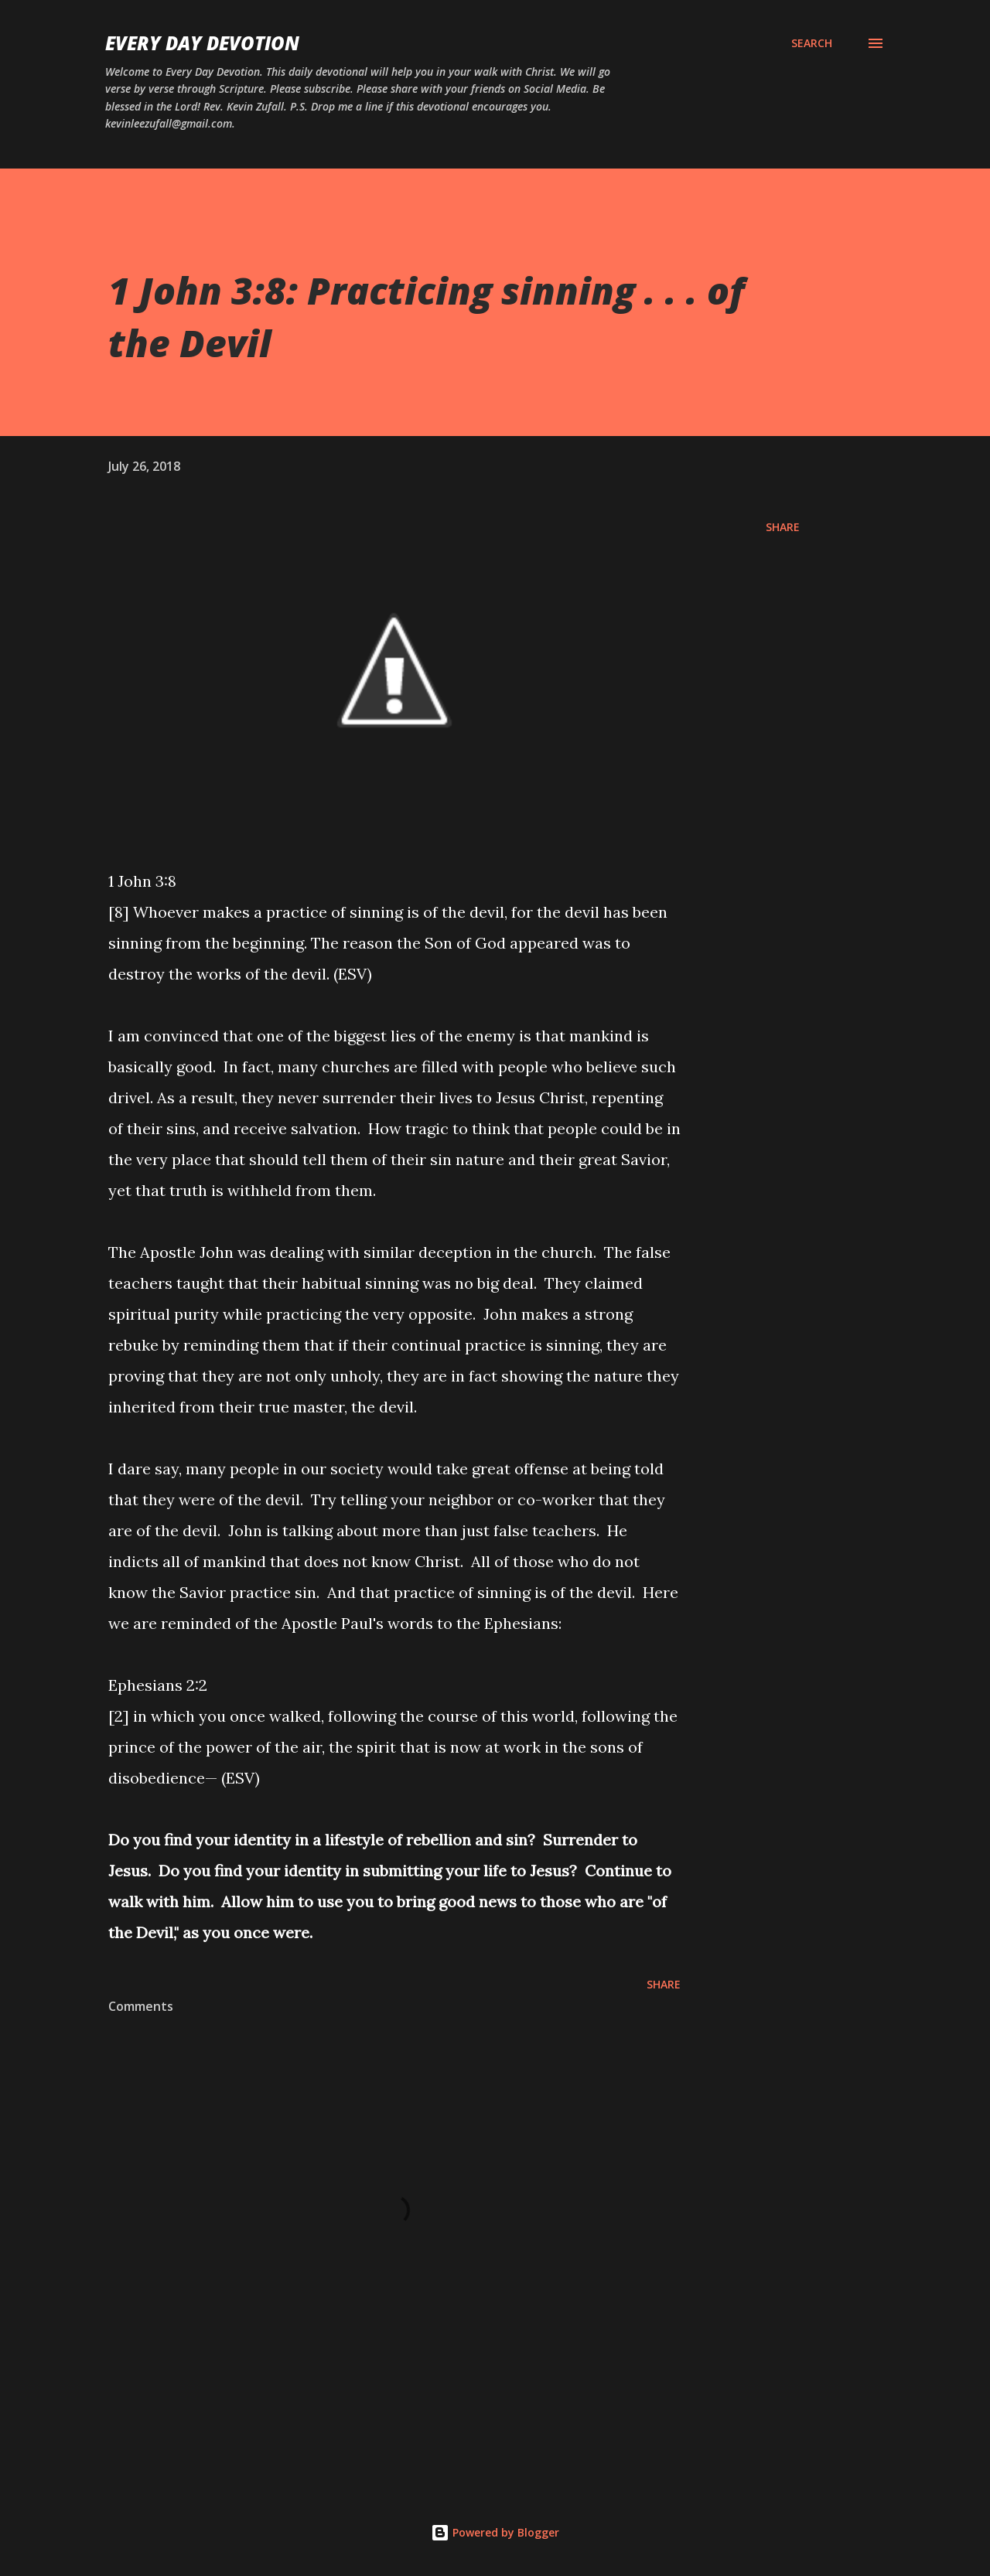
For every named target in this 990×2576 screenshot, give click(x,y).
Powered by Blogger (495, 2532)
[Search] (811, 43)
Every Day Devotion (202, 43)
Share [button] (783, 527)
